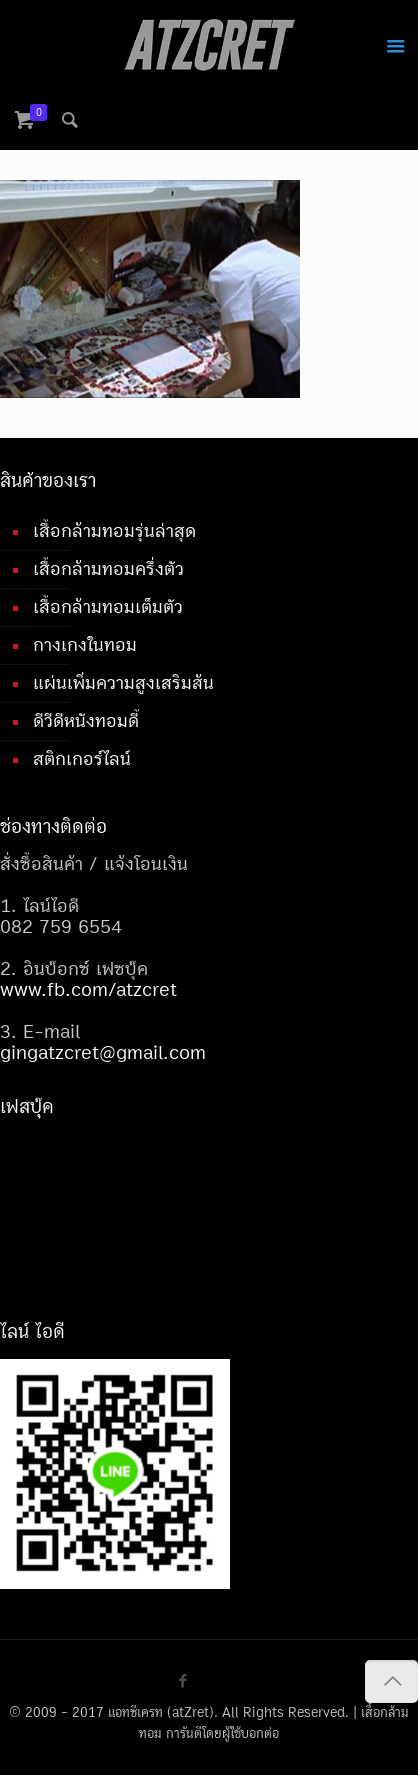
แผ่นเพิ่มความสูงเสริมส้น (123, 683)
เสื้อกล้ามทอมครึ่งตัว (108, 569)
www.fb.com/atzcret (88, 990)
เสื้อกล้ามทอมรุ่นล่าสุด (114, 531)
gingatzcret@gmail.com (103, 1053)
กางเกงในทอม (85, 645)
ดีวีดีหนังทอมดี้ (86, 721)
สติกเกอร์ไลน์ (82, 759)
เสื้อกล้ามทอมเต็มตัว (108, 607)
